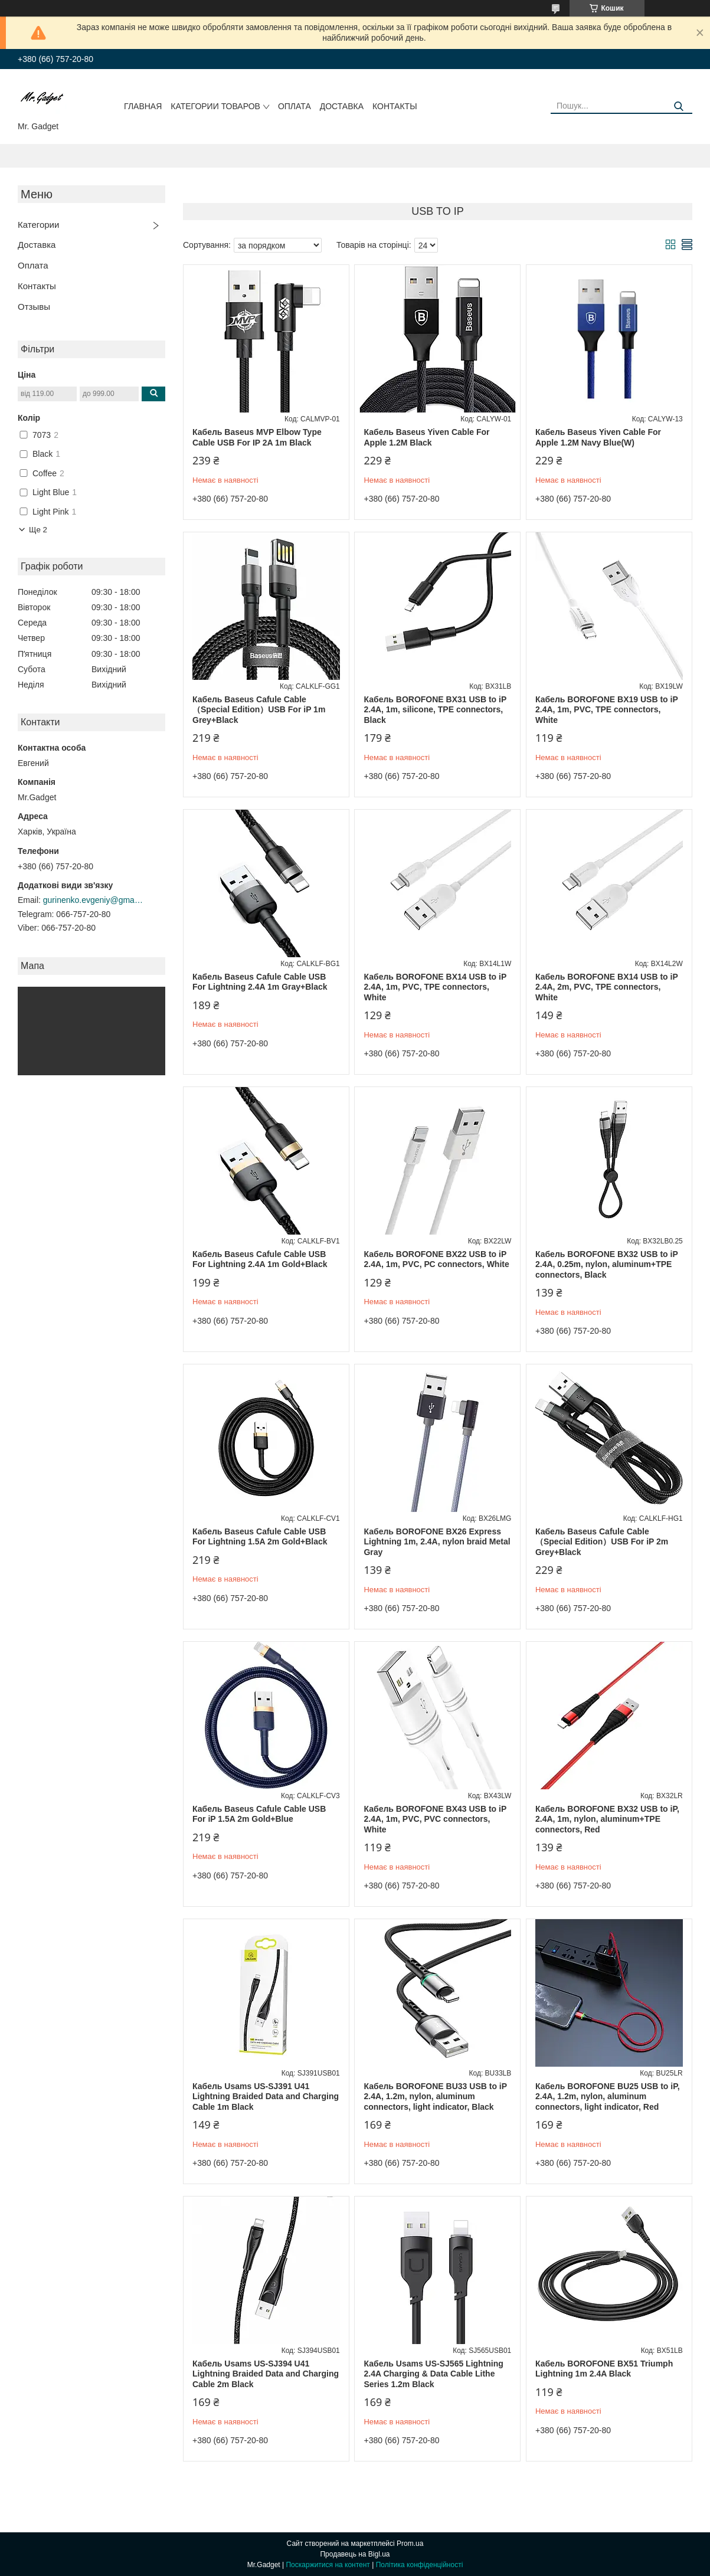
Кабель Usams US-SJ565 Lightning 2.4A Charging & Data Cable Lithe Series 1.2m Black (433, 2374)
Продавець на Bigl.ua (355, 2554)
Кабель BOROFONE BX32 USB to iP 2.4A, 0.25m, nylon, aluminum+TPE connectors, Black (606, 1264)
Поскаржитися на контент (327, 2565)
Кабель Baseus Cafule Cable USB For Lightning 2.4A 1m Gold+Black (260, 1259)
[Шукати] (679, 106)
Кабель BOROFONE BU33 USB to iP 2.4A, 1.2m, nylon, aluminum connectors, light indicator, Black (435, 2096)
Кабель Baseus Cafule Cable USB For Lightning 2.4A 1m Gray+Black (260, 982)
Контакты (394, 106)
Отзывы (34, 307)
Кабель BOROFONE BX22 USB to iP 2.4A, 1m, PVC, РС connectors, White (436, 1259)
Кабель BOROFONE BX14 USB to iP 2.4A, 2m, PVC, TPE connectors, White (606, 987)
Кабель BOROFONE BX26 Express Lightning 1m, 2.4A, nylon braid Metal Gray (437, 1542)
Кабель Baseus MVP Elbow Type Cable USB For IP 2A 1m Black (257, 437)
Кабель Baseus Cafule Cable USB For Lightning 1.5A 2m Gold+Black (260, 1537)
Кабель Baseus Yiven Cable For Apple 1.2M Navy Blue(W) (598, 437)
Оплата (294, 106)
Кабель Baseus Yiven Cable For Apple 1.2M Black (426, 437)
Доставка (342, 106)
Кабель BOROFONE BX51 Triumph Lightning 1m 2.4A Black (604, 2369)
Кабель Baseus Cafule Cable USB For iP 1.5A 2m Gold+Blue (259, 1814)
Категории (38, 225)
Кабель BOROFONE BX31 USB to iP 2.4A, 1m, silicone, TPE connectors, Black (435, 710)
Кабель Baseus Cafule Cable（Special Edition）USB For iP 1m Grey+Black (258, 710)
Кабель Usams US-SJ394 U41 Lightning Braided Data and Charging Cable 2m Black (265, 2374)
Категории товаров (215, 106)
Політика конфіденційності (419, 2565)
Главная (143, 106)
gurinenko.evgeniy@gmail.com (93, 900)
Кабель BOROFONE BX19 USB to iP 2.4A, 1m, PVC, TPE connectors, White (606, 710)
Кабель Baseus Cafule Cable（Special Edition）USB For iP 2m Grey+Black (601, 1542)
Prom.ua (410, 2543)
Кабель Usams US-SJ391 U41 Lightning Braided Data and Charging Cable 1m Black (265, 2096)
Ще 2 (38, 529)
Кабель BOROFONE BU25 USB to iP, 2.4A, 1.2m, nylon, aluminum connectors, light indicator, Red (607, 2096)
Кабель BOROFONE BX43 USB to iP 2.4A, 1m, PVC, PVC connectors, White (435, 1819)
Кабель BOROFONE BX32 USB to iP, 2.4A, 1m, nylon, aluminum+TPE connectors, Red (607, 1819)
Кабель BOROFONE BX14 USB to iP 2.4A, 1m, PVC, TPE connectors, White (435, 987)
